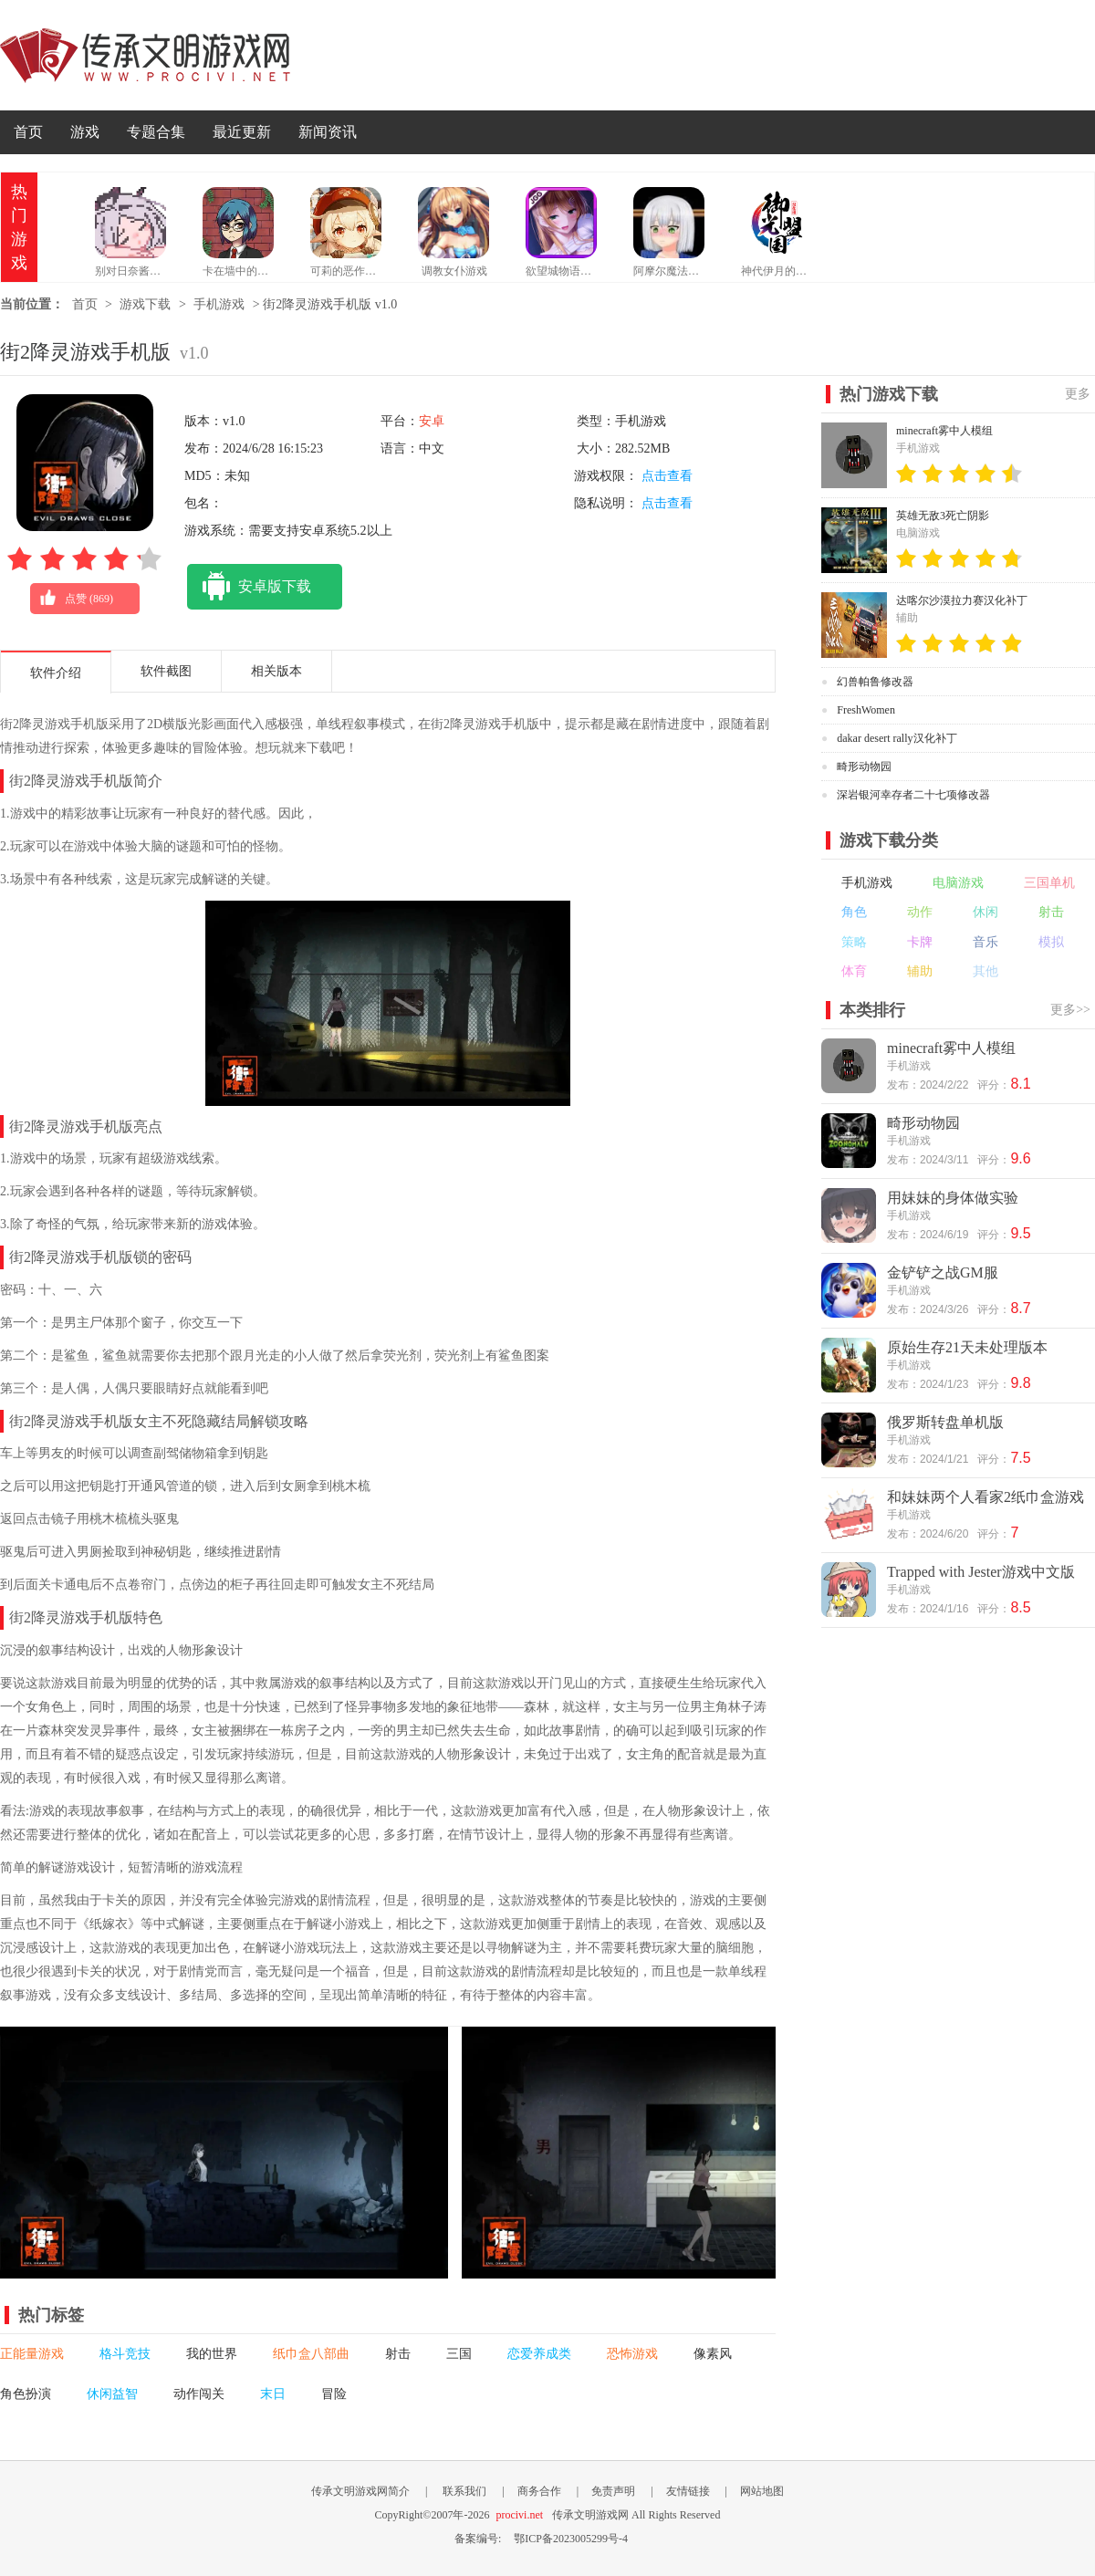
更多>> (1070, 1010)
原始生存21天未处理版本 (967, 1347)
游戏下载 (145, 304)
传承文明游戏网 (145, 55)
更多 (1077, 394)
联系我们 (464, 2491)
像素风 (713, 2354)
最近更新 (242, 132)
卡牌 (920, 942)
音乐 (985, 942)
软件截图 (166, 671)
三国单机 (1049, 883)
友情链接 (688, 2491)
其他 (985, 971)
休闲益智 (112, 2394)
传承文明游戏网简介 (360, 2491)
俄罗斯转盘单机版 (945, 1422)
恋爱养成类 (539, 2354)
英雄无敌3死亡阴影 (942, 515)
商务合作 (539, 2491)
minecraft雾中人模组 (944, 430)
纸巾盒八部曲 (311, 2354)
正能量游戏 (32, 2354)
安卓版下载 (249, 587)
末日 (273, 2394)
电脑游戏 (958, 883)
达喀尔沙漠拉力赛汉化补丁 (961, 600)
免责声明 (613, 2491)
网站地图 (762, 2491)
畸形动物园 (864, 766)
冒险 (334, 2394)
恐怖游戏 (632, 2354)
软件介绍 (55, 673)
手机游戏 (219, 304)
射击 (398, 2354)
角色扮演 (25, 2394)
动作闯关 (198, 2394)
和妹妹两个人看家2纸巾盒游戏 (985, 1497)
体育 (854, 971)
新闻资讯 (327, 132)
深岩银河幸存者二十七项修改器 (913, 794)
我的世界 (211, 2354)
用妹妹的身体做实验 (952, 1197)
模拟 (1051, 942)
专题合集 (156, 132)
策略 (854, 942)
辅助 (920, 971)
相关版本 (276, 671)
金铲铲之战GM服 (942, 1272)
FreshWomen (866, 710)
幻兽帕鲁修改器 (875, 681)
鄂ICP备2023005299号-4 (571, 2538)
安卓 (431, 421)
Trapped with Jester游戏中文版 (981, 1572)
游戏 (84, 132)
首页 (28, 132)
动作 (920, 912)
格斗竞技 (125, 2354)
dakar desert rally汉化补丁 (896, 738)
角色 (854, 912)
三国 (459, 2354)
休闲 (985, 912)
